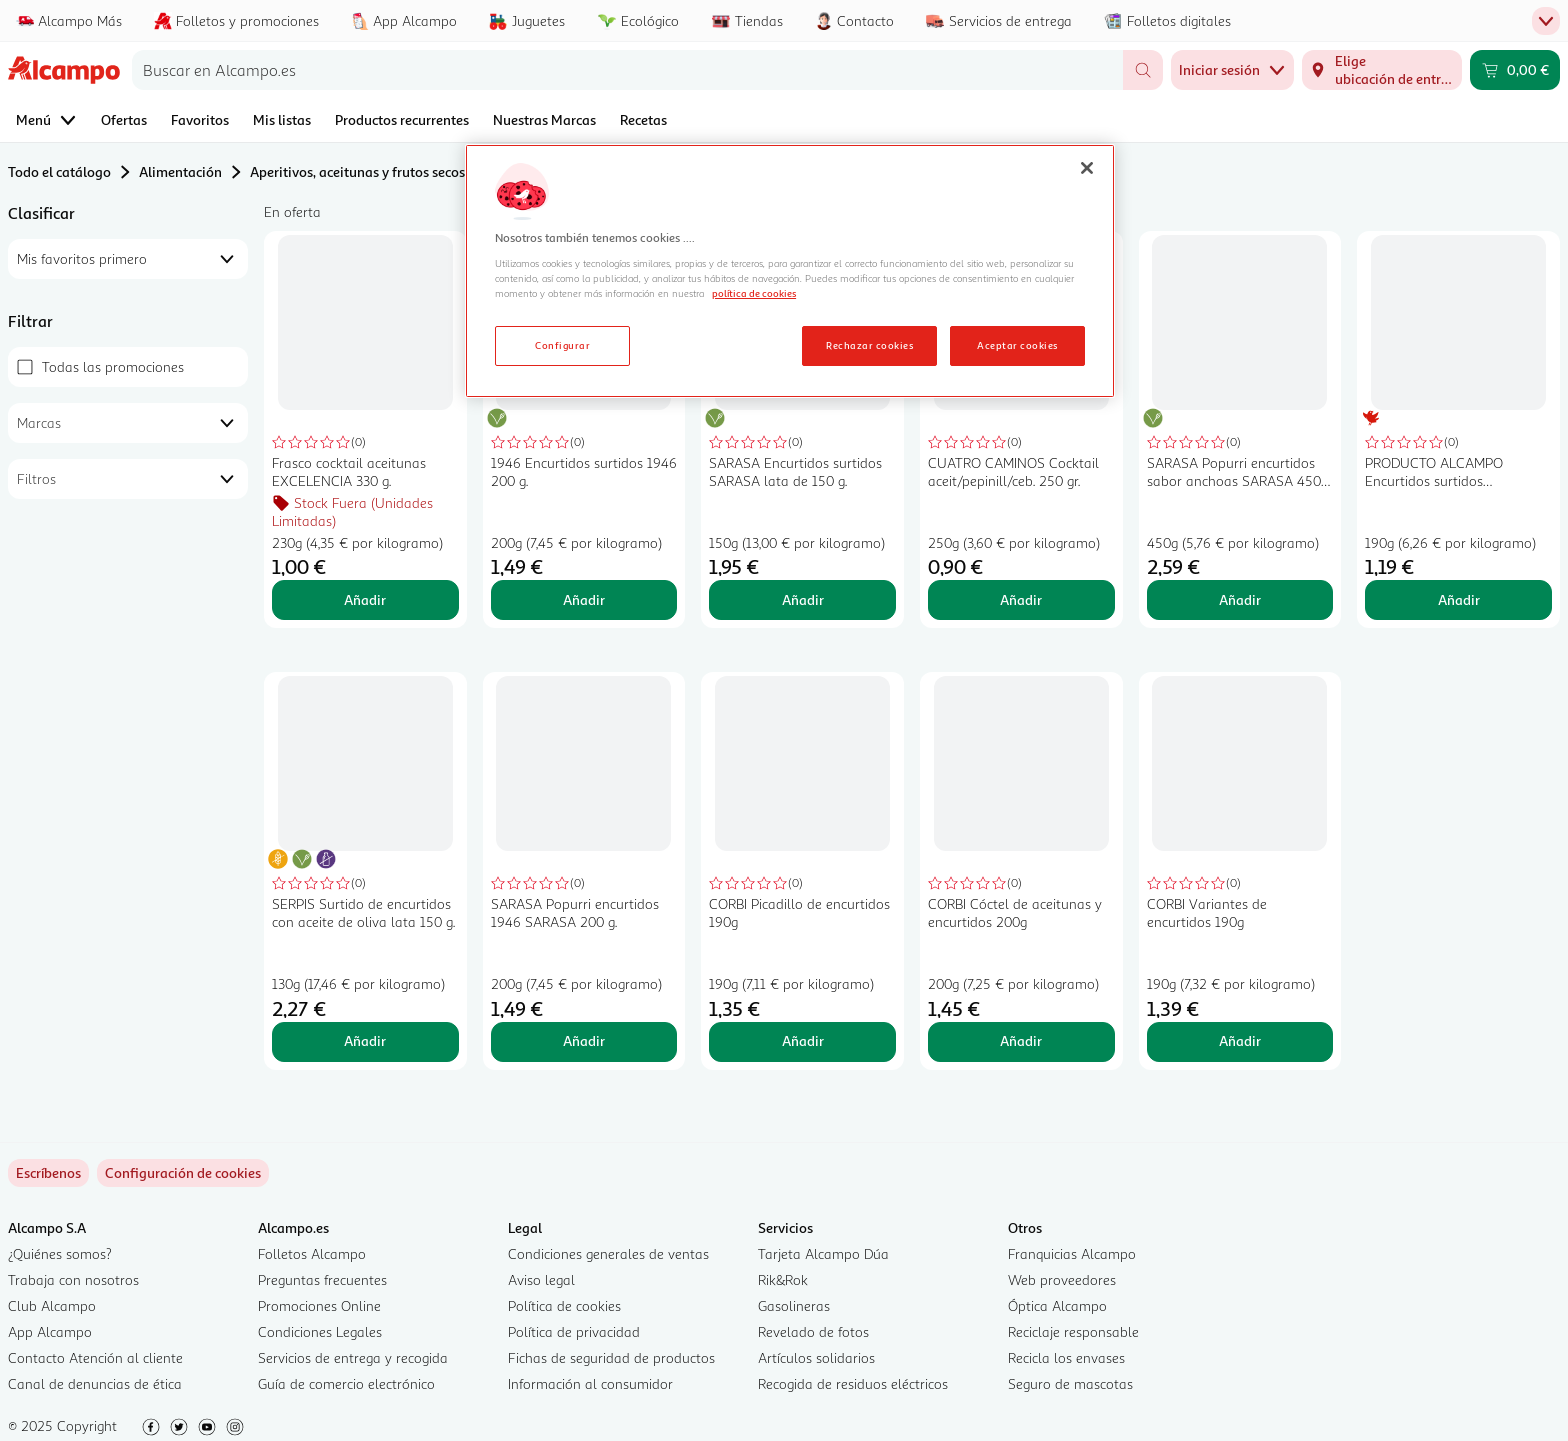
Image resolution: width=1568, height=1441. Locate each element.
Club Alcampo (52, 1305)
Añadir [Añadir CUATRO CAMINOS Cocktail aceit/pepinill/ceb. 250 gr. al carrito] (1021, 599)
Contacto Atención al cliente (95, 1357)
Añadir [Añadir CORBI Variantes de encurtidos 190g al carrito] (1240, 1040)
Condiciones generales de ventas (608, 1253)
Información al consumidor (590, 1383)
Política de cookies (564, 1305)
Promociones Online (319, 1305)
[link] (183, 1173)
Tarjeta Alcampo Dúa (823, 1253)
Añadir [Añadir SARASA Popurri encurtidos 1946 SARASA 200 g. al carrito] (584, 1040)
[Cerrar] (1087, 168)
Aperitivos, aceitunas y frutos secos (357, 171)
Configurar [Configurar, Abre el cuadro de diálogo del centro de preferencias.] (562, 345)
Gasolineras (794, 1305)
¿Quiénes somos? (60, 1253)
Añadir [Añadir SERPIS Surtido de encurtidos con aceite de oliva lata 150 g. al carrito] (365, 1040)
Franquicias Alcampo (1072, 1253)
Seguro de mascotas (1070, 1383)
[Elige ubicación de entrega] (1382, 70)
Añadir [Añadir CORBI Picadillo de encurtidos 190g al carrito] (803, 1040)
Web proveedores (1062, 1279)
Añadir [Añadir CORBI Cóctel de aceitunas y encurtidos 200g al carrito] (1021, 1040)
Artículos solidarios (816, 1357)
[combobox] (627, 70)
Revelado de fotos (813, 1331)
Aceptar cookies (1017, 345)
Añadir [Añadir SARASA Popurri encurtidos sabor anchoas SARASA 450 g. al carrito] (1240, 599)
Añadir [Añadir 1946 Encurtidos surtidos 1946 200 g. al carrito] (584, 599)
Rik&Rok (783, 1279)
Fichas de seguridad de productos (611, 1357)
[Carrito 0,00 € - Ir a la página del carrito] (1515, 70)
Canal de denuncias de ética (95, 1383)
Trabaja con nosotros (73, 1279)
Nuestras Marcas (544, 119)
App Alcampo (50, 1331)
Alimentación (180, 171)
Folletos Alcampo (312, 1253)
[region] (790, 271)
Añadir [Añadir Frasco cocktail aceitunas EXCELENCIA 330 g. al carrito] (365, 599)
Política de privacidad (574, 1331)
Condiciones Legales (320, 1331)
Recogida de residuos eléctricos (853, 1383)
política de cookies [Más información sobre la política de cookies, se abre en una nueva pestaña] (754, 293)
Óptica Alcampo (1057, 1305)
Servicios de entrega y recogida (353, 1357)
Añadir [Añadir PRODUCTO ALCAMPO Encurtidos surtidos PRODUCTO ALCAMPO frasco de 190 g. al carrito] (1459, 599)
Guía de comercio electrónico (346, 1383)
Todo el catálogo (59, 171)
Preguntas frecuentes (322, 1279)
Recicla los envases (1066, 1357)
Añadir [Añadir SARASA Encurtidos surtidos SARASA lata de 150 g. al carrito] (803, 599)
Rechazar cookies (869, 345)
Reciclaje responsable (1073, 1331)
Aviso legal (541, 1279)
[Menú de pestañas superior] (1546, 21)
